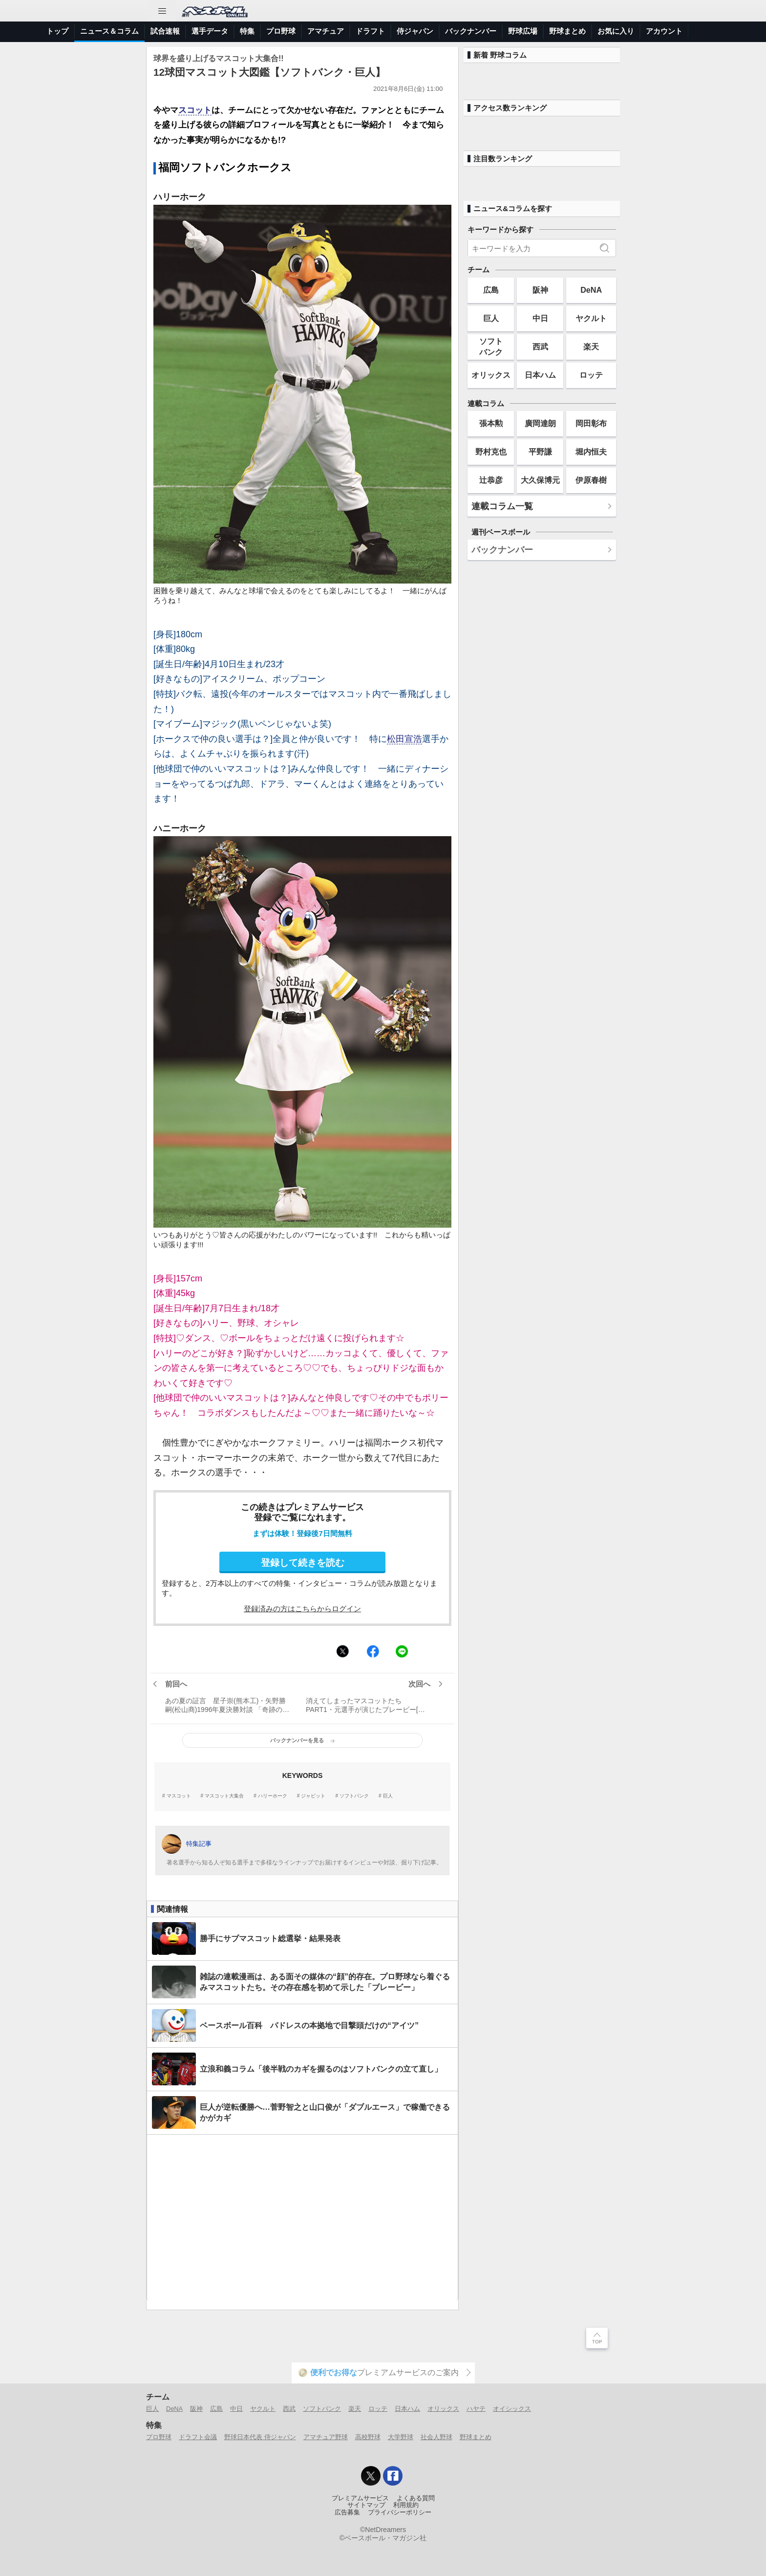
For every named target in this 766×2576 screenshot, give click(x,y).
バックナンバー (470, 31)
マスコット (179, 1796)
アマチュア (325, 31)
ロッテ (591, 374)
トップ (57, 31)
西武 (540, 346)
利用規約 (406, 2505)
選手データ (210, 31)
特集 (247, 31)
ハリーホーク (272, 1796)
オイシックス (512, 2408)
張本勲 (491, 423)
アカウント (664, 31)
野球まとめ (567, 31)
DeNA (591, 289)
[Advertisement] (302, 2218)
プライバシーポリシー (399, 2512)
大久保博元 (540, 480)
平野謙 (540, 451)
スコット (195, 110)
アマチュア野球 (325, 2437)
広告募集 (347, 2512)
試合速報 (165, 31)
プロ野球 (281, 31)
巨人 (388, 1796)
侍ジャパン (415, 31)
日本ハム (540, 374)
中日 (540, 318)
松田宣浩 (404, 739)
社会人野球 (436, 2437)
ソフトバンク (354, 1796)
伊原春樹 (591, 480)
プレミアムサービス (360, 2498)
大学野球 (400, 2437)
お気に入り (615, 31)
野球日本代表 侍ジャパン (260, 2437)
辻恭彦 (491, 480)
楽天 (591, 346)
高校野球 (368, 2437)
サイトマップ (366, 2505)
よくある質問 (416, 2498)
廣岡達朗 (540, 423)
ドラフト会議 (198, 2437)
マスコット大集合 (224, 1796)
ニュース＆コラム (109, 31)
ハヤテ (476, 2408)
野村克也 (491, 451)
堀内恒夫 (591, 451)
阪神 (540, 289)
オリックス (491, 374)
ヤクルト (591, 318)
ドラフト (370, 31)
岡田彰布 (591, 423)
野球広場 (522, 31)
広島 (491, 289)
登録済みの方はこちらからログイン (302, 1608)
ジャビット (313, 1796)
